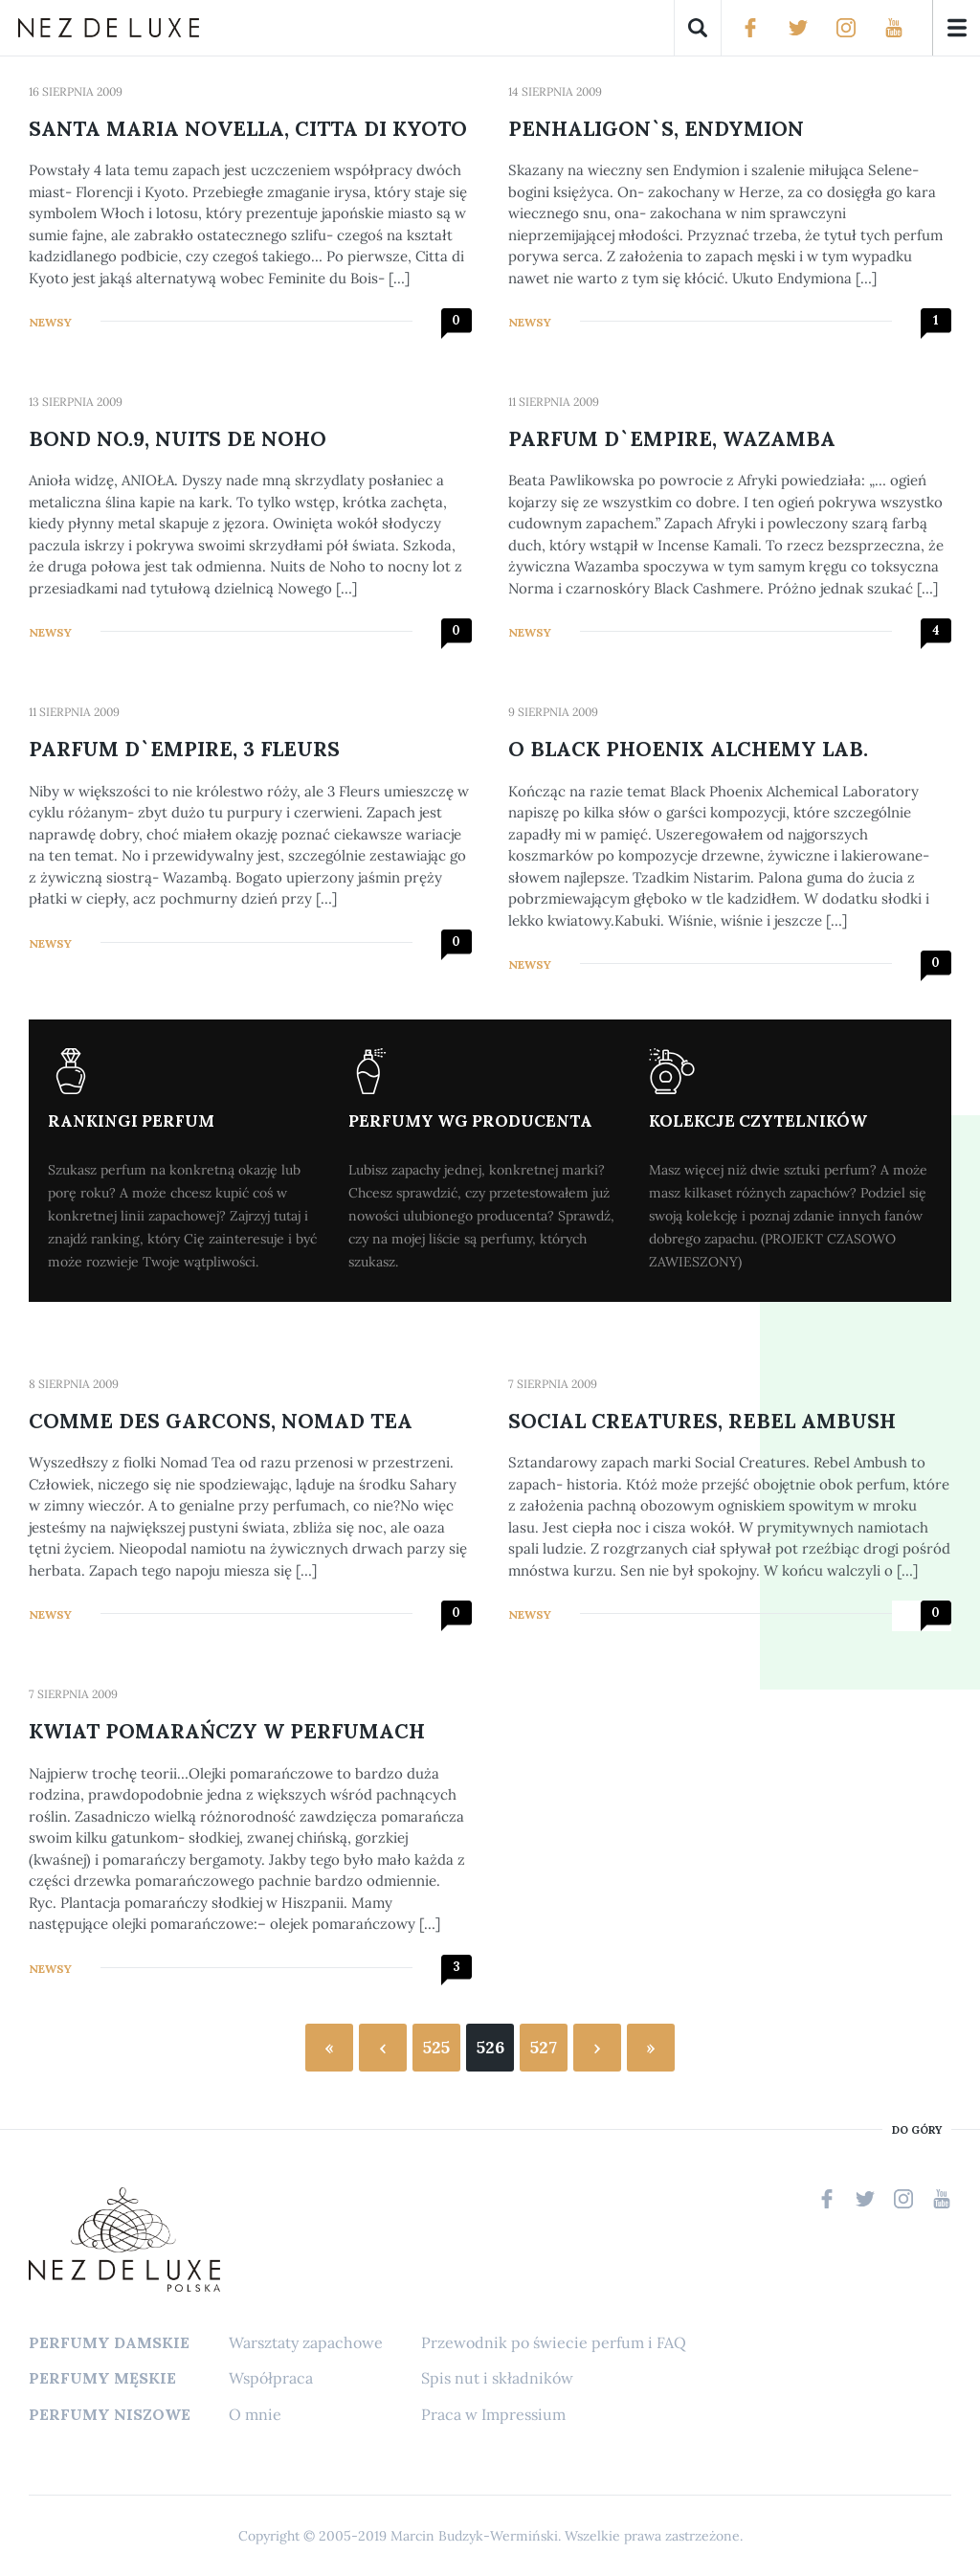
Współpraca (271, 2377)
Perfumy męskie (102, 2377)
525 (436, 2047)
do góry (917, 2130)
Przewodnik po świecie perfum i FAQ (553, 2342)
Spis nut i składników (497, 2377)
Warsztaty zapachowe (306, 2342)
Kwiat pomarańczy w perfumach (227, 1731)
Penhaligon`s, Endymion (656, 129)
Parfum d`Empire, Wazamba (671, 439)
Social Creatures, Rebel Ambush (702, 1421)
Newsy (50, 322)
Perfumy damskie (109, 2342)
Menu (956, 28)
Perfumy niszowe (109, 2414)
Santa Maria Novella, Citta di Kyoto (248, 129)
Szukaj (698, 28)
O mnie (255, 2414)
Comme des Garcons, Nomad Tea (220, 1421)
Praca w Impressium (493, 2414)
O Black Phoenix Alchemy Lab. (688, 749)
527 (543, 2047)
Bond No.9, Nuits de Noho (177, 439)
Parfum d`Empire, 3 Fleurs (184, 749)
